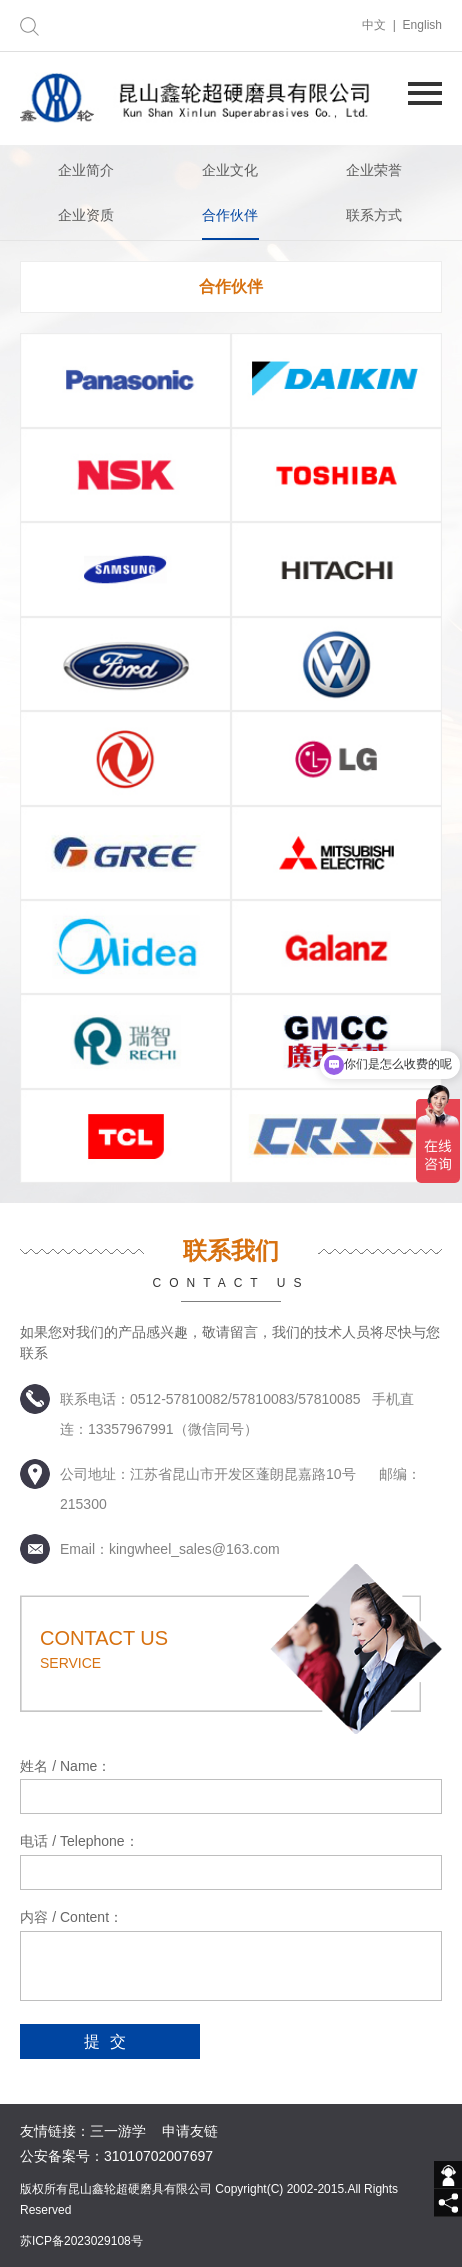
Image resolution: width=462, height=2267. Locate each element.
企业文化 (230, 170)
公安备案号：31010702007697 (116, 2156)
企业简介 (86, 170)
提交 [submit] (110, 2041)
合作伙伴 (230, 215)
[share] (448, 2203)
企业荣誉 (374, 170)
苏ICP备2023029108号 (81, 2241)
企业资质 (86, 215)
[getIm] (448, 2175)
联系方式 (374, 215)
